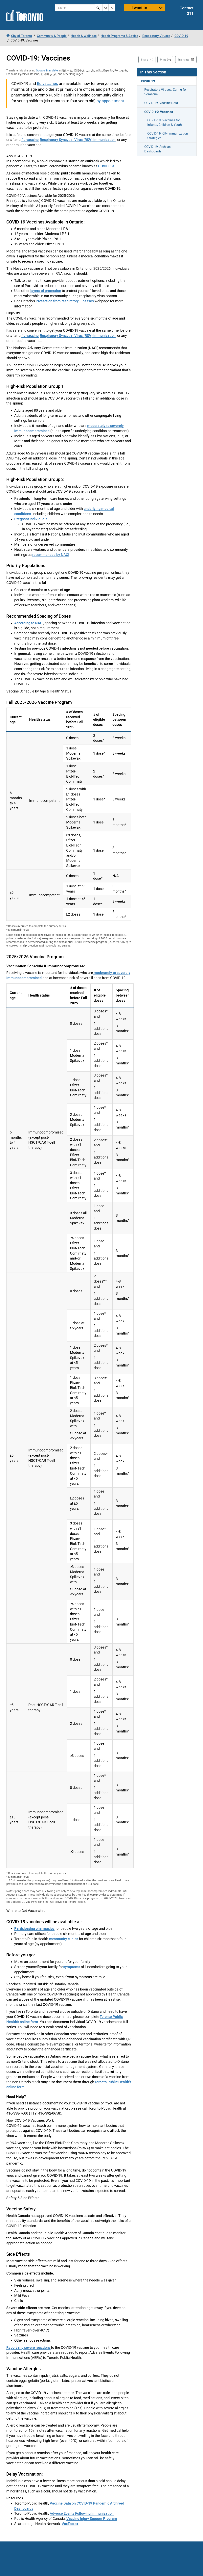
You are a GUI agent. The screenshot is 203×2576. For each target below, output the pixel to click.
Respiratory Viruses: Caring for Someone (165, 92)
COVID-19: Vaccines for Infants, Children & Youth (164, 122)
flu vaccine (30, 139)
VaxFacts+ (70, 2523)
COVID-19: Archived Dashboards (157, 149)
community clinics (63, 1938)
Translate (183, 59)
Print (163, 59)
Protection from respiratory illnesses (65, 301)
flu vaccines (47, 83)
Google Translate (47, 70)
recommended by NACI (50, 554)
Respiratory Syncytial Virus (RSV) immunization (78, 139)
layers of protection (45, 290)
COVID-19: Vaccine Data (161, 103)
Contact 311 (186, 10)
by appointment (110, 100)
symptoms (71, 1966)
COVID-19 (148, 81)
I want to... (141, 7)
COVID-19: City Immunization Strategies (167, 136)
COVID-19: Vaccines (158, 112)
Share (148, 59)
